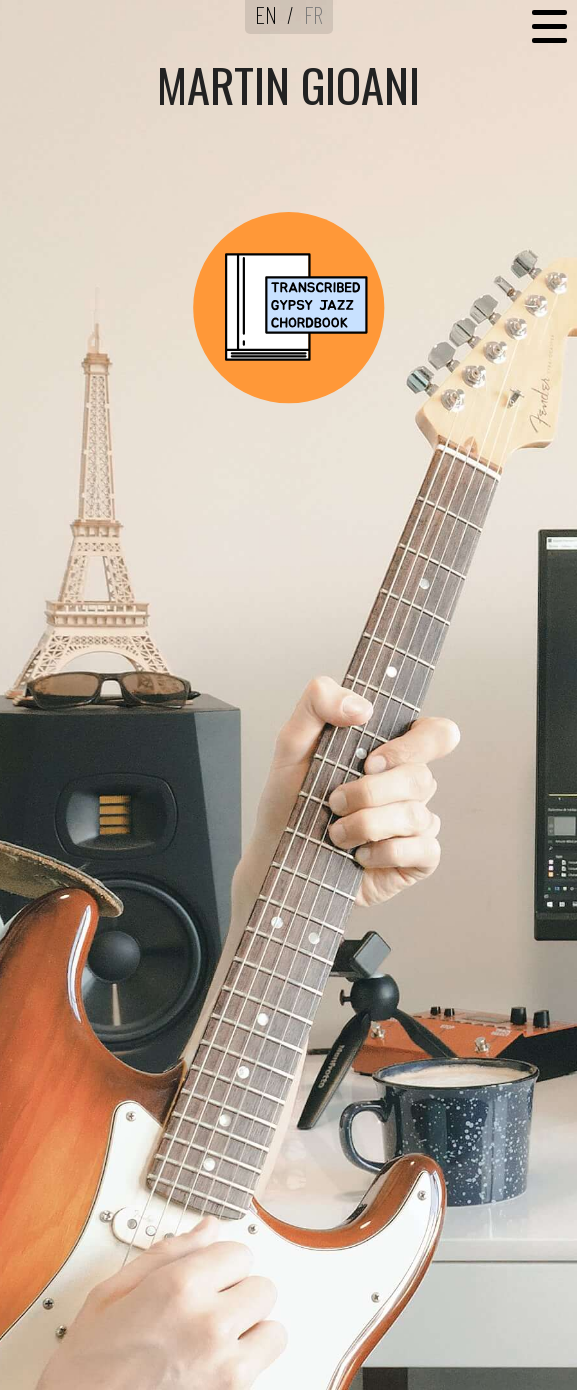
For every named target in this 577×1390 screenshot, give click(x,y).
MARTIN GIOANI (288, 83)
